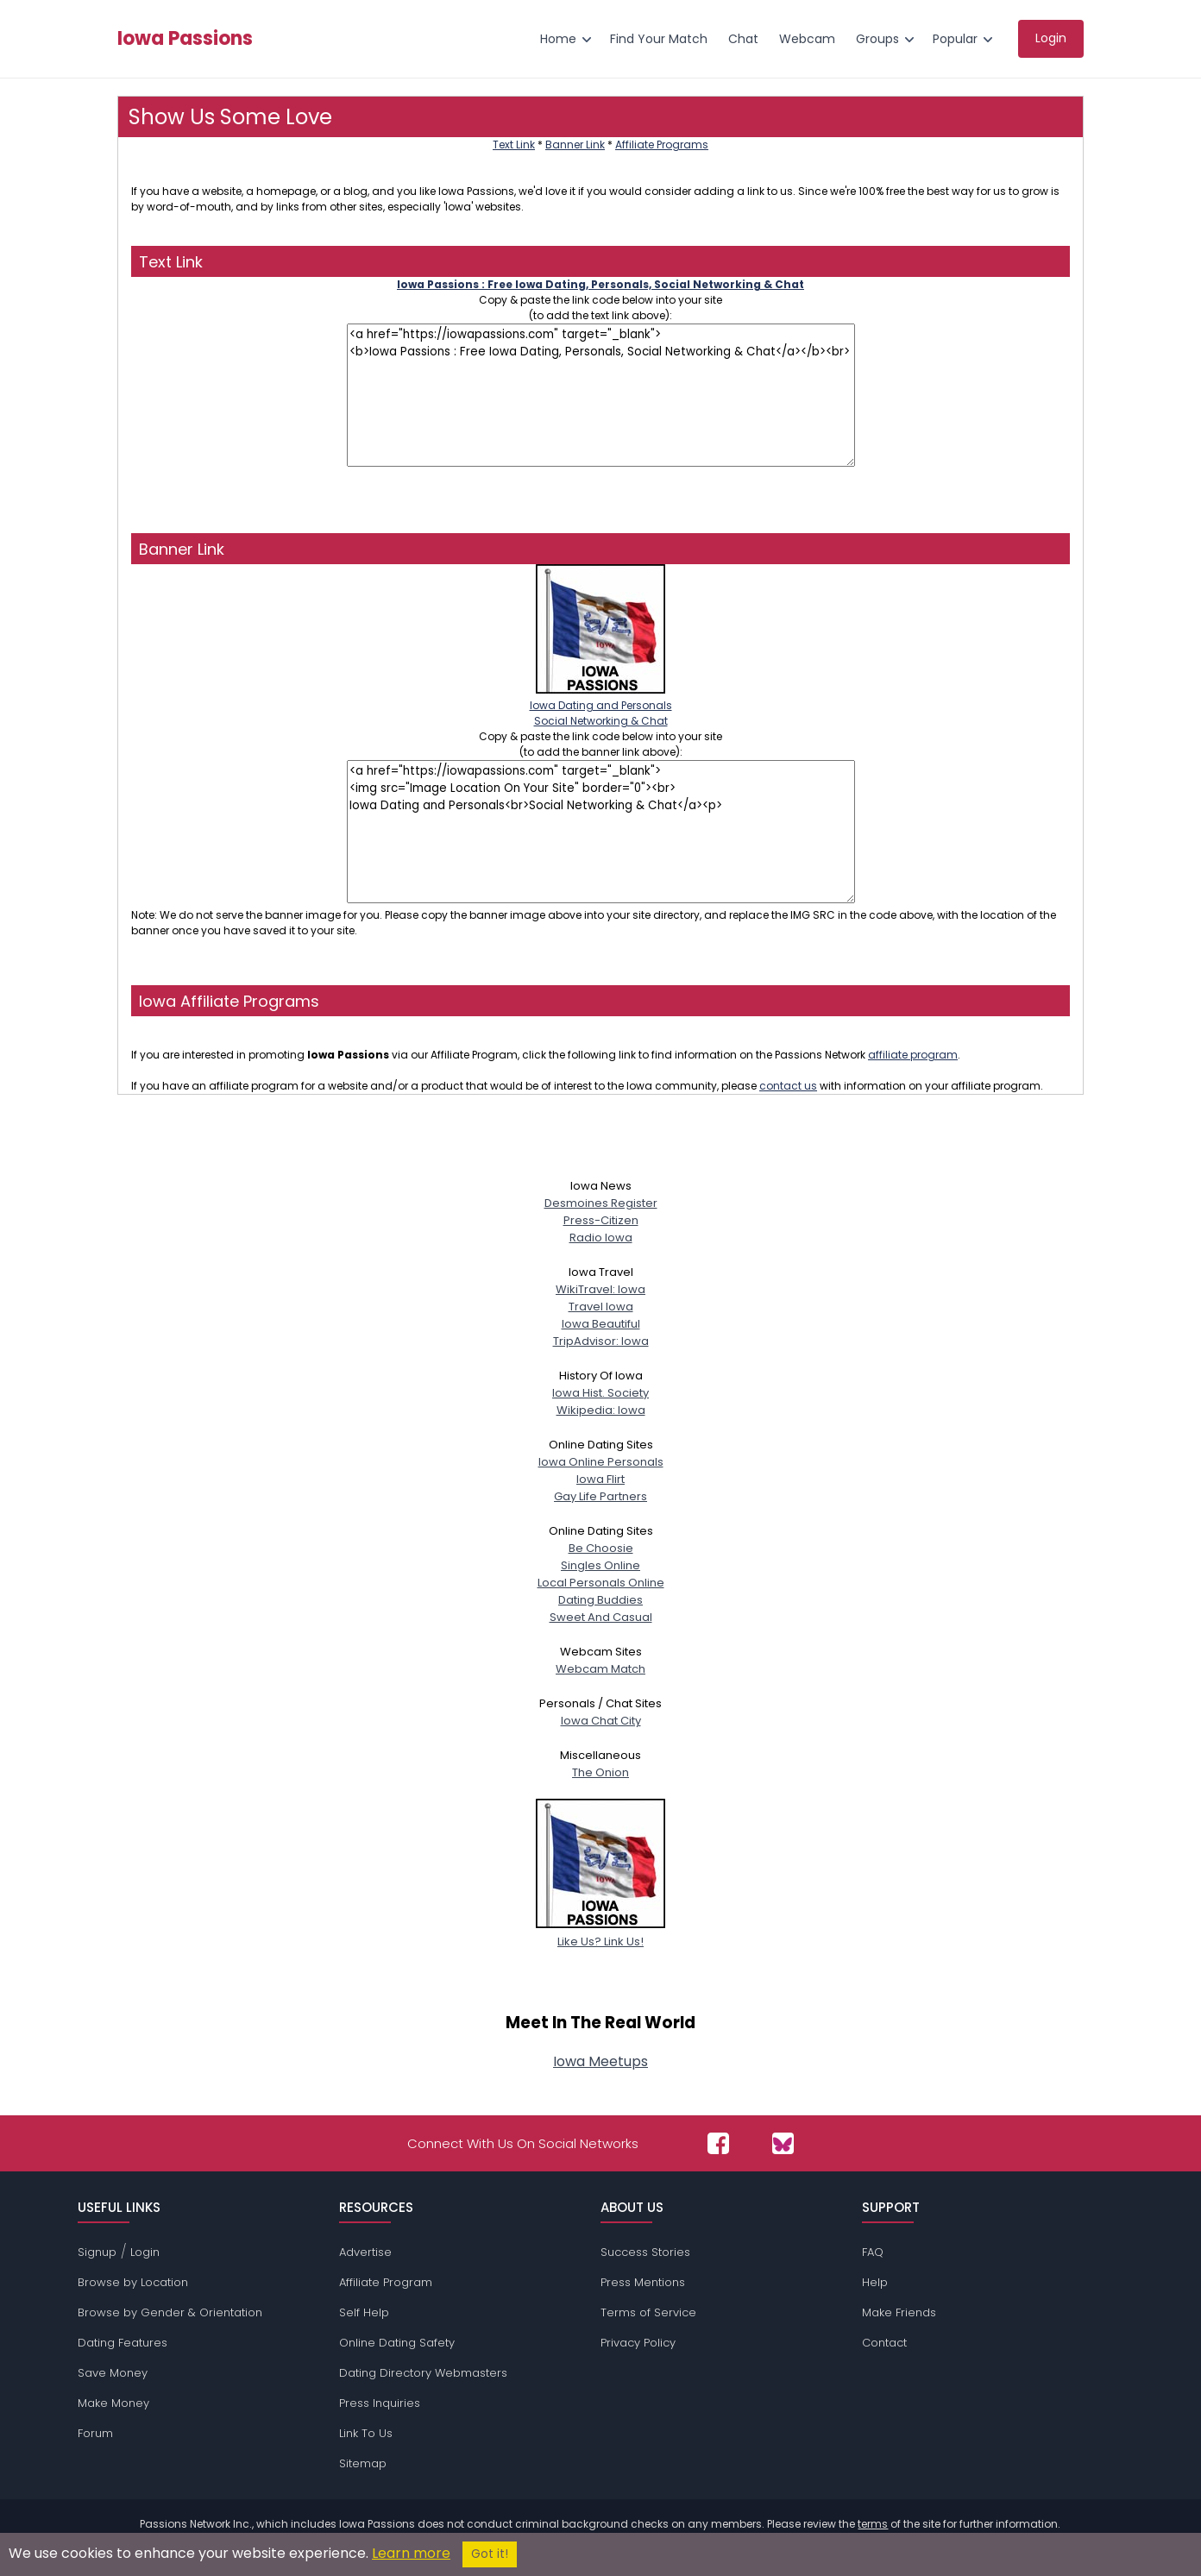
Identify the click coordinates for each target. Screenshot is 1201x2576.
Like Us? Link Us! (600, 1933)
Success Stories (645, 2252)
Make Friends (899, 2312)
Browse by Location (133, 2282)
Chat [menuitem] (743, 38)
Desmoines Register (600, 1203)
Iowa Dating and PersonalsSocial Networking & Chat (601, 705)
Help (875, 2282)
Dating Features (122, 2342)
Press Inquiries (379, 2403)
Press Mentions (642, 2282)
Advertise (365, 2252)
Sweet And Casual (601, 1617)
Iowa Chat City (601, 1720)
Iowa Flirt (600, 1479)
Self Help (364, 2312)
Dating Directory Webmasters (423, 2373)
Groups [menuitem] (877, 38)
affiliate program (913, 1054)
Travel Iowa (601, 1306)
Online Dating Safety (397, 2342)
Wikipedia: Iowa (600, 1410)
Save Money (113, 2373)
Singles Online (600, 1565)
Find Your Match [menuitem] (658, 38)
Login (145, 2252)
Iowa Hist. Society (600, 1393)
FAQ (872, 2252)
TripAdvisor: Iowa (601, 1341)
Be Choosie (601, 1548)
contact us (788, 1085)
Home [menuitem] (558, 38)
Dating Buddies (600, 1600)
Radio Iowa (600, 1237)
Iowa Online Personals (600, 1462)
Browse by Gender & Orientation (170, 2312)
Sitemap (363, 2463)
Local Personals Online (601, 1582)
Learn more (411, 2553)
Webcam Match (600, 1669)
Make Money (113, 2403)
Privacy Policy (638, 2342)
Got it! (489, 2554)
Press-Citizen (600, 1220)
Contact (884, 2342)
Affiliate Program (385, 2282)
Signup (97, 2252)
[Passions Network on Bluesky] (783, 2143)
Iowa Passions (185, 38)
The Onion (600, 1772)
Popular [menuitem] (955, 38)
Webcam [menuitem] (807, 38)
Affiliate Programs (661, 144)
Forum (95, 2433)
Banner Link (575, 144)
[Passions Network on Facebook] (718, 2143)
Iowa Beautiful (601, 1324)
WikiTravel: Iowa (600, 1289)
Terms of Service (648, 2312)
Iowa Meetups (600, 2061)
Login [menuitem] (1050, 38)
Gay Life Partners (600, 1496)
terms (873, 2523)
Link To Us (366, 2433)
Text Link (514, 144)
